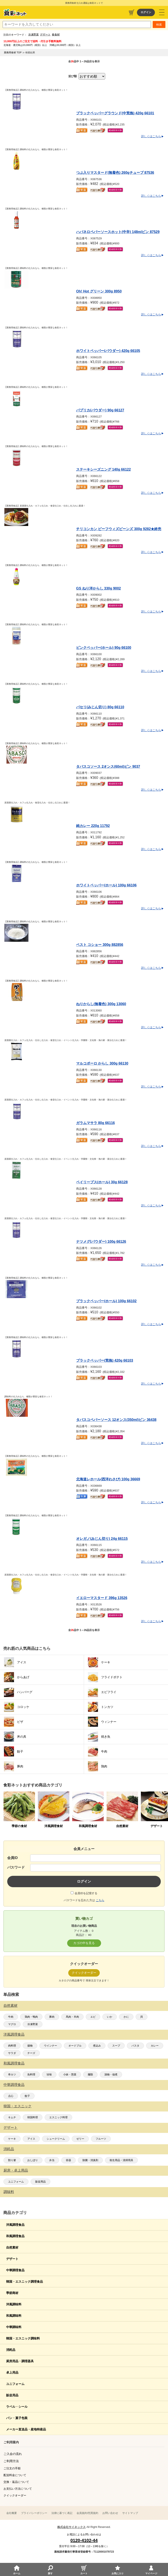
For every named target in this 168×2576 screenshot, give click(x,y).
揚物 (30, 2045)
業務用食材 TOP (12, 52)
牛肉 (10, 2016)
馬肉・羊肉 (72, 2016)
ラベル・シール (17, 2406)
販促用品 (40, 2181)
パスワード (16, 1867)
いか (109, 2016)
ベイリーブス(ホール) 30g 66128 (102, 1182)
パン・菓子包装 (17, 2418)
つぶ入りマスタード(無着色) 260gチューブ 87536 (115, 172)
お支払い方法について (18, 2488)
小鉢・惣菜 (69, 2074)
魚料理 (31, 2074)
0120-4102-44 (84, 2540)
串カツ (12, 2074)
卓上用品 (12, 2372)
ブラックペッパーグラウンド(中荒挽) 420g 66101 (115, 113)
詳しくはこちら (151, 136)
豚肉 (51, 2016)
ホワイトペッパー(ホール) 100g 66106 (106, 885)
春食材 (56, 34)
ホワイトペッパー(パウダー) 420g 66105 (108, 351)
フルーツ (101, 2138)
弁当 (51, 2160)
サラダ (12, 2053)
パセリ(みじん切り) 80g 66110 (100, 707)
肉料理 (12, 2045)
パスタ (135, 2045)
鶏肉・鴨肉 (31, 2016)
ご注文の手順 (12, 2468)
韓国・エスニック (18, 2106)
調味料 (9, 2192)
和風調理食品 (14, 2063)
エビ (93, 2016)
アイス (31, 2138)
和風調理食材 (88, 1826)
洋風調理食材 (53, 1826)
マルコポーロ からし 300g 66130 (102, 1063)
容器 (68, 2160)
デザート (45, 34)
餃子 (27, 2095)
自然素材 (11, 2005)
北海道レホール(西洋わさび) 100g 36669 (108, 1479)
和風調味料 (13, 2315)
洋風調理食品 (14, 2034)
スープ (116, 2045)
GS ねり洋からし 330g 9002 (98, 588)
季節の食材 (19, 1826)
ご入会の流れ (13, 2454)
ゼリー (80, 2138)
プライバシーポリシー (34, 2513)
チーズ (31, 2053)
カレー (155, 2045)
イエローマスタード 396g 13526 (101, 1598)
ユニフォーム (16, 2181)
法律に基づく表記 (61, 2513)
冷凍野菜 (33, 34)
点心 (10, 2095)
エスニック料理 (58, 2117)
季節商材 (12, 2293)
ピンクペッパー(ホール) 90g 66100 (103, 647)
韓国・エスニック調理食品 (24, 2281)
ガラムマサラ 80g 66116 (95, 1123)
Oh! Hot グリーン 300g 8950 (99, 291)
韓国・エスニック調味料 (23, 2338)
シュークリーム (56, 2138)
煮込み (97, 2045)
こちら (100, 1900)
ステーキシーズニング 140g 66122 (103, 469)
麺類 (90, 2074)
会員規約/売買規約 (87, 2513)
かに (126, 2016)
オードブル (75, 2045)
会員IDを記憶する (86, 1893)
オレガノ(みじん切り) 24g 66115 (102, 1538)
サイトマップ (130, 2513)
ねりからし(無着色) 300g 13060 (101, 1004)
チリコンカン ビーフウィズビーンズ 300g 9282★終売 (118, 529)
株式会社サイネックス (71, 2527)
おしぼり (32, 2160)
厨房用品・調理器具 (20, 2361)
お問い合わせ (110, 2513)
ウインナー (50, 2045)
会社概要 (11, 2513)
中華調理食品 (14, 2085)
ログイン (146, 12)
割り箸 (12, 2160)
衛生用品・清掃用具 (121, 2160)
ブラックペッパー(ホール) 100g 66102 (106, 1301)
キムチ (12, 2117)
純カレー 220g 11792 (93, 826)
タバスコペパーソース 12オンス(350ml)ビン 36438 (116, 1420)
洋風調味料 (13, 2304)
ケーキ (12, 2138)
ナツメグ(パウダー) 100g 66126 (101, 1241)
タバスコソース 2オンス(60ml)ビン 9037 (108, 766)
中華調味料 (13, 2327)
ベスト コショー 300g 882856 (99, 945)
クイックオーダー (15, 2495)
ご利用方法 (11, 2461)
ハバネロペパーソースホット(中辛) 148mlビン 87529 (117, 232)
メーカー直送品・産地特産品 (26, 2429)
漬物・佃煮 (110, 2074)
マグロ (12, 2024)
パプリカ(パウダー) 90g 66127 (100, 410)
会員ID (12, 1858)
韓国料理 (32, 2117)
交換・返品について (16, 2482)
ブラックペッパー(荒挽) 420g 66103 (104, 1360)
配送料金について (15, 2475)
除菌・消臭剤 (90, 2160)
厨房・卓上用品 (16, 2170)
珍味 (49, 2074)
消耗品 (9, 2149)
